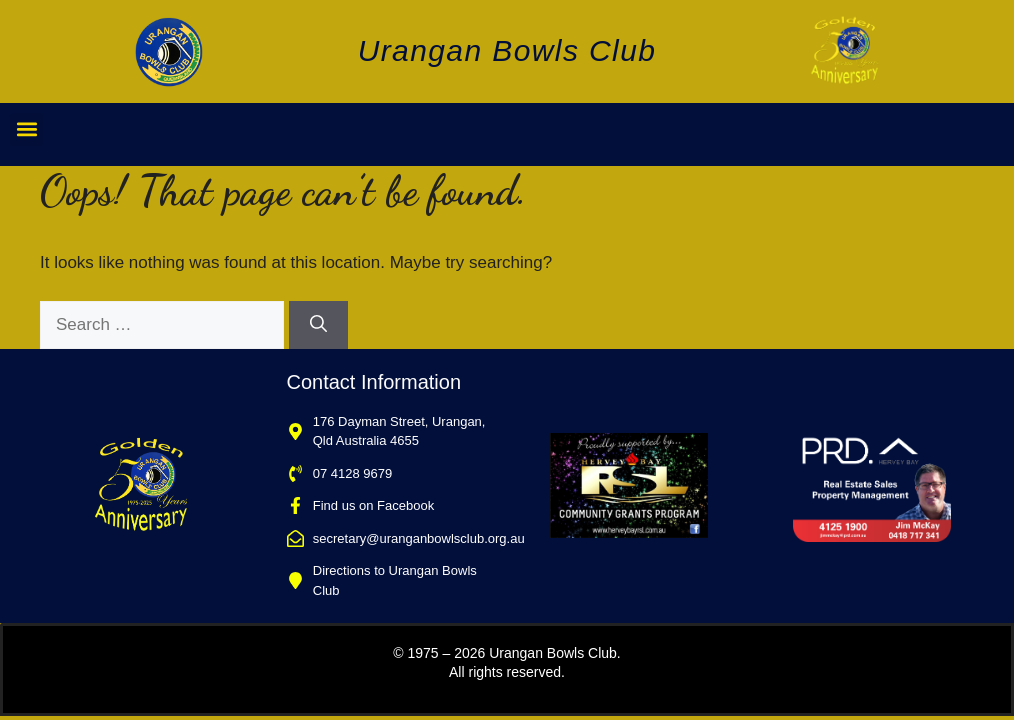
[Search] (318, 325)
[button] (26, 129)
